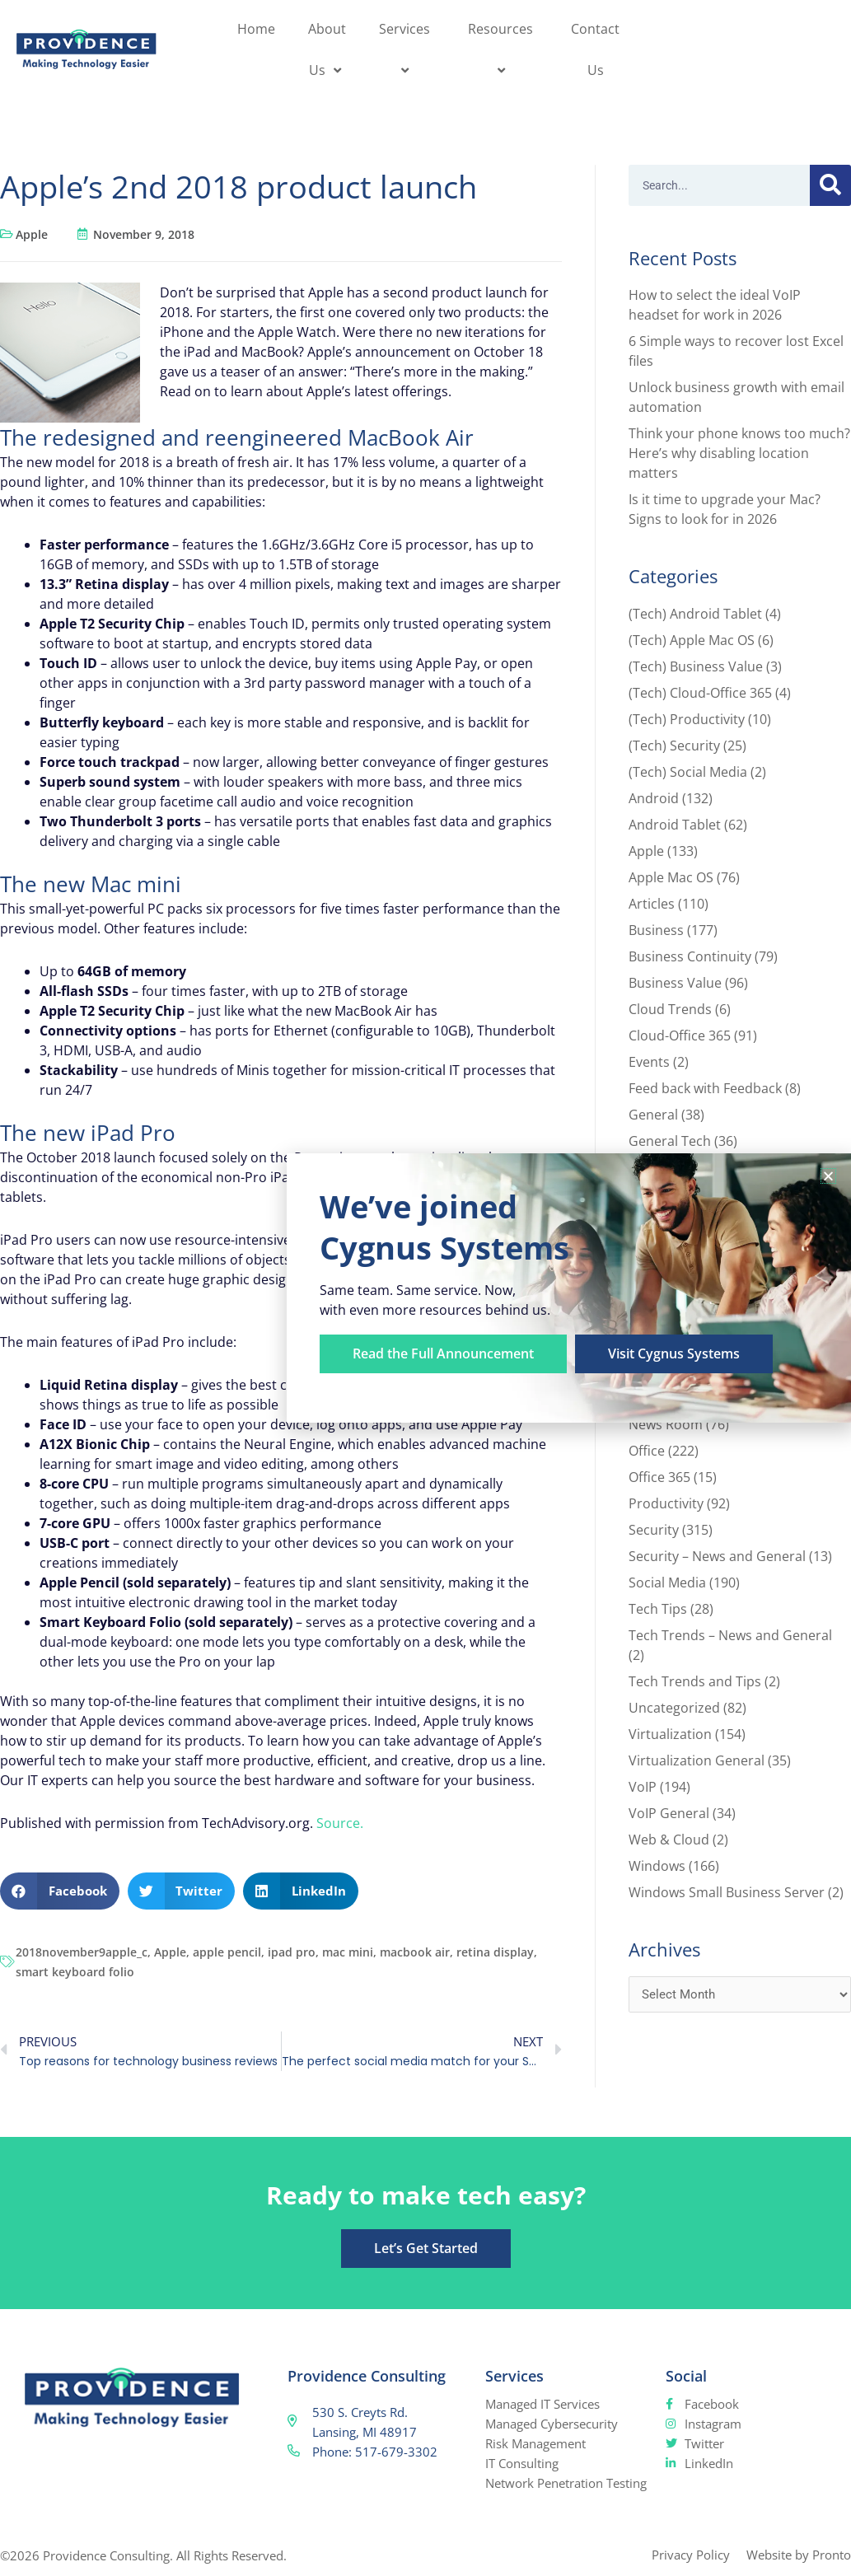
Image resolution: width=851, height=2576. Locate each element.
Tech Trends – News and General (730, 1635)
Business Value (675, 983)
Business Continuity (690, 956)
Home (256, 29)
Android (654, 798)
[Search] (830, 185)
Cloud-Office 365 (680, 1035)
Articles (652, 904)
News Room (666, 1424)
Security (654, 1530)
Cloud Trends (670, 1009)
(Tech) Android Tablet (695, 614)
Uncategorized (674, 1708)
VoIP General (669, 1813)
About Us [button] (327, 49)
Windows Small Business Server (727, 1892)
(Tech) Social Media (688, 772)
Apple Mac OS (671, 877)
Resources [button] (503, 49)
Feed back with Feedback (705, 1088)
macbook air (415, 1952)
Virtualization (670, 1734)
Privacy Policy (691, 2554)
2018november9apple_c (81, 1952)
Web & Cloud (669, 1839)
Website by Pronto (798, 2554)
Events (649, 1062)
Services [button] (407, 49)
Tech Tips (658, 1609)
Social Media (667, 1582)
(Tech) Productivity (687, 719)
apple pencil (227, 1952)
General (653, 1115)
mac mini (347, 1952)
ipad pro (292, 1952)
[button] (59, 1891)
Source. (339, 1823)
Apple (32, 234)
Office (647, 1451)
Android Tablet (675, 825)
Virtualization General (696, 1760)
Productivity (666, 1503)
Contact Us (595, 49)
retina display (495, 1952)
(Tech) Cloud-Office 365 (700, 693)
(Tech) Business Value (696, 666)
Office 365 (659, 1477)
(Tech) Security (674, 745)
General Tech (670, 1141)
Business (656, 930)
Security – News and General (717, 1556)
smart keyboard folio (75, 1972)
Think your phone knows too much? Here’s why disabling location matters (739, 453)
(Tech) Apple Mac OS (692, 640)
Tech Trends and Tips (695, 1681)
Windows (657, 1866)
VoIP (643, 1787)
